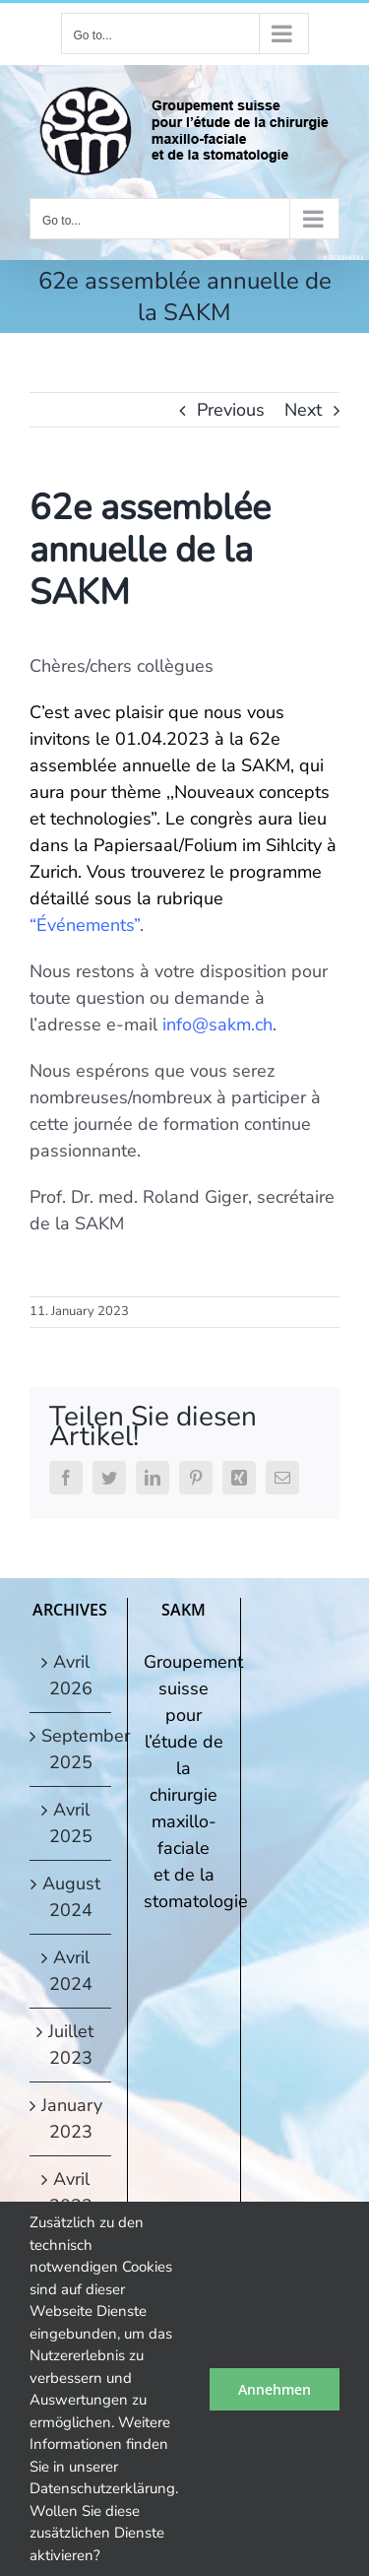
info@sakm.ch (217, 1024)
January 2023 (71, 2118)
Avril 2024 (70, 1971)
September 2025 (71, 1749)
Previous (231, 410)
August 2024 (71, 1897)
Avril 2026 (70, 1675)
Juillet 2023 (70, 2044)
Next (303, 410)
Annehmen (274, 2389)
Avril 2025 (70, 1823)
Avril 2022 (70, 2192)
